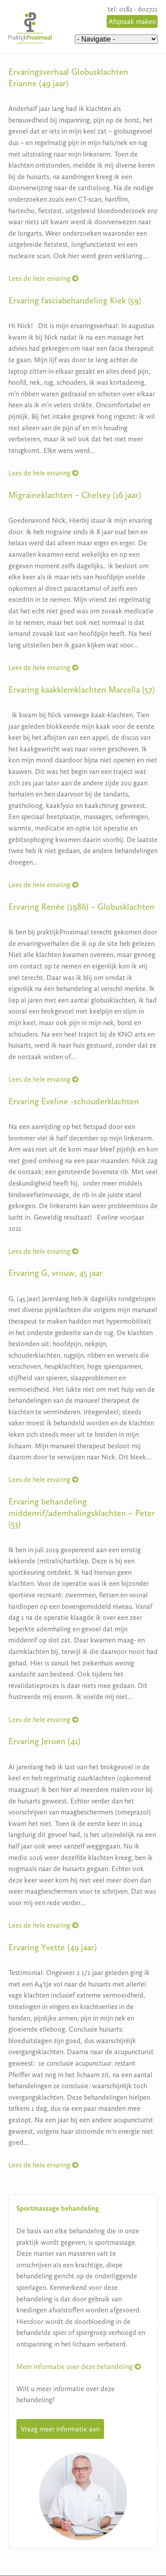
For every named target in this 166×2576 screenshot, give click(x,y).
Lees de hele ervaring (43, 278)
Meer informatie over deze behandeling (78, 2366)
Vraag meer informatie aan (60, 2429)
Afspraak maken (132, 21)
